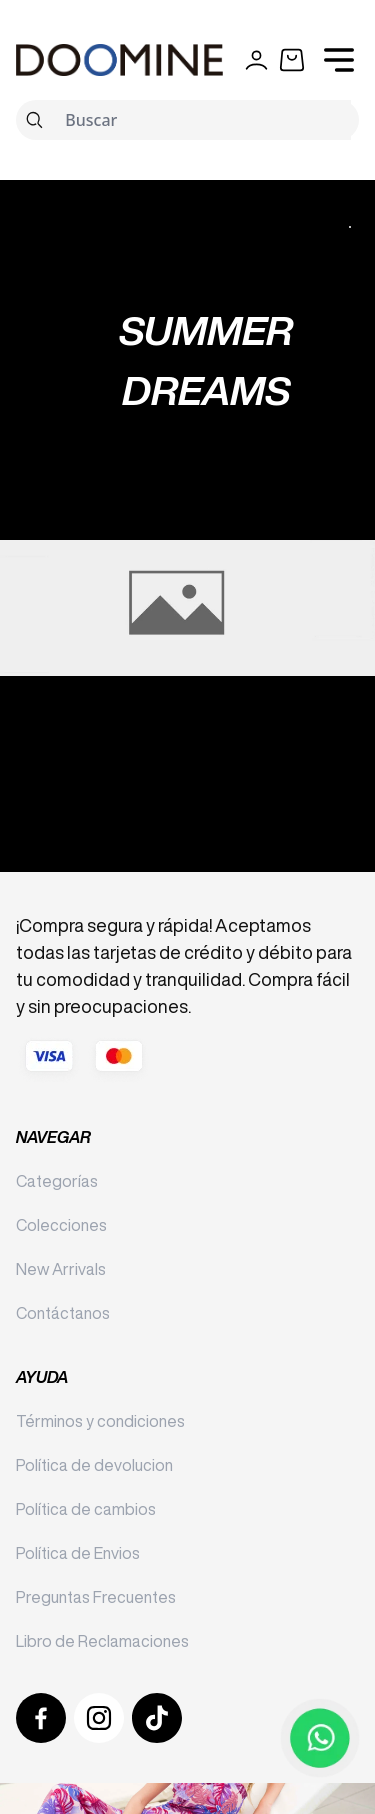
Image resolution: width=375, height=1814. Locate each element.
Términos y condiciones (100, 1421)
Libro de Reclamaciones (102, 1641)
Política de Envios (78, 1553)
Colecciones (61, 1225)
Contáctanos (63, 1313)
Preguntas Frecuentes (96, 1597)
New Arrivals (61, 1269)
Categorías (57, 1181)
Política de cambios (86, 1509)
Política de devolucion (94, 1465)
